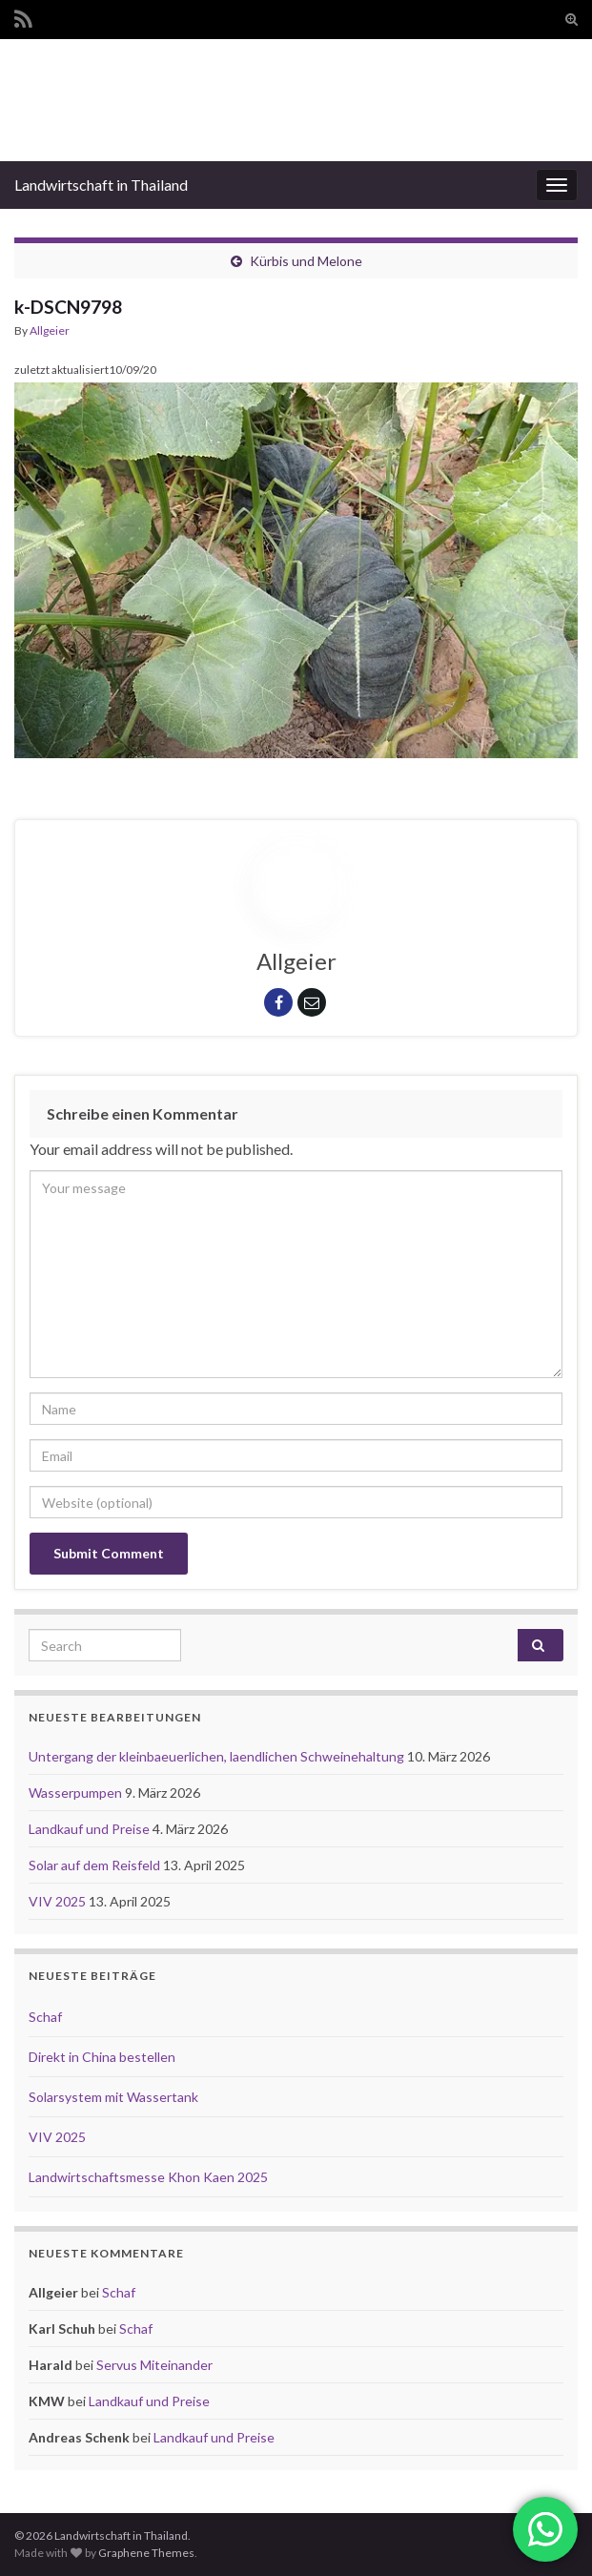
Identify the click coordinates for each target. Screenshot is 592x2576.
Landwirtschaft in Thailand (101, 184)
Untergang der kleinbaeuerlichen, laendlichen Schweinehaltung (218, 1756)
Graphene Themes (146, 2552)
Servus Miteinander (154, 2365)
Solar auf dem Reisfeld (96, 1865)
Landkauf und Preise (91, 1829)
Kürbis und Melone (306, 261)
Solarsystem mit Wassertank (113, 2097)
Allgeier (50, 330)
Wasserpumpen (77, 1792)
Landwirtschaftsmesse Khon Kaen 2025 (148, 2177)
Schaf (45, 2017)
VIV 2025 (59, 1901)
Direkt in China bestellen (102, 2057)
